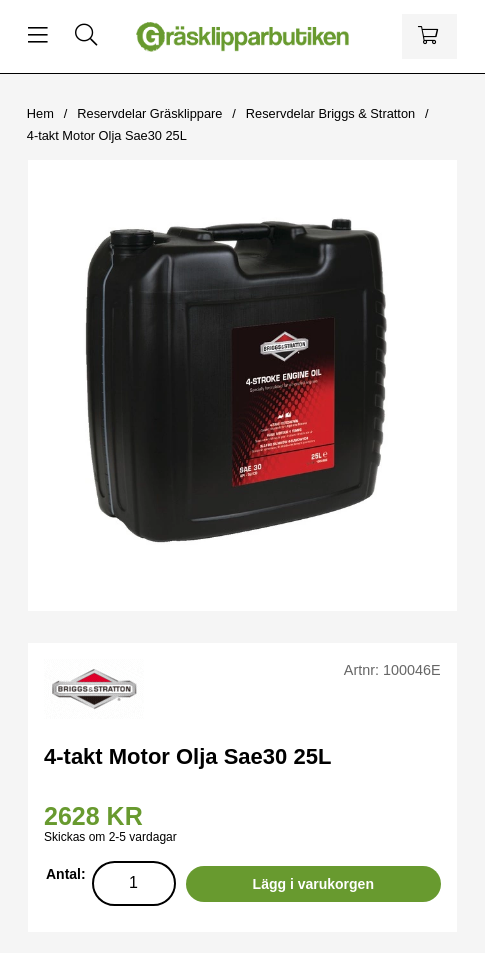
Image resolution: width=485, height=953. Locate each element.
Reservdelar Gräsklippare (149, 113)
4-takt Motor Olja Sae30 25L (107, 135)
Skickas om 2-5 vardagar (110, 837)
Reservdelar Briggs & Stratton (330, 113)
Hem (40, 113)
